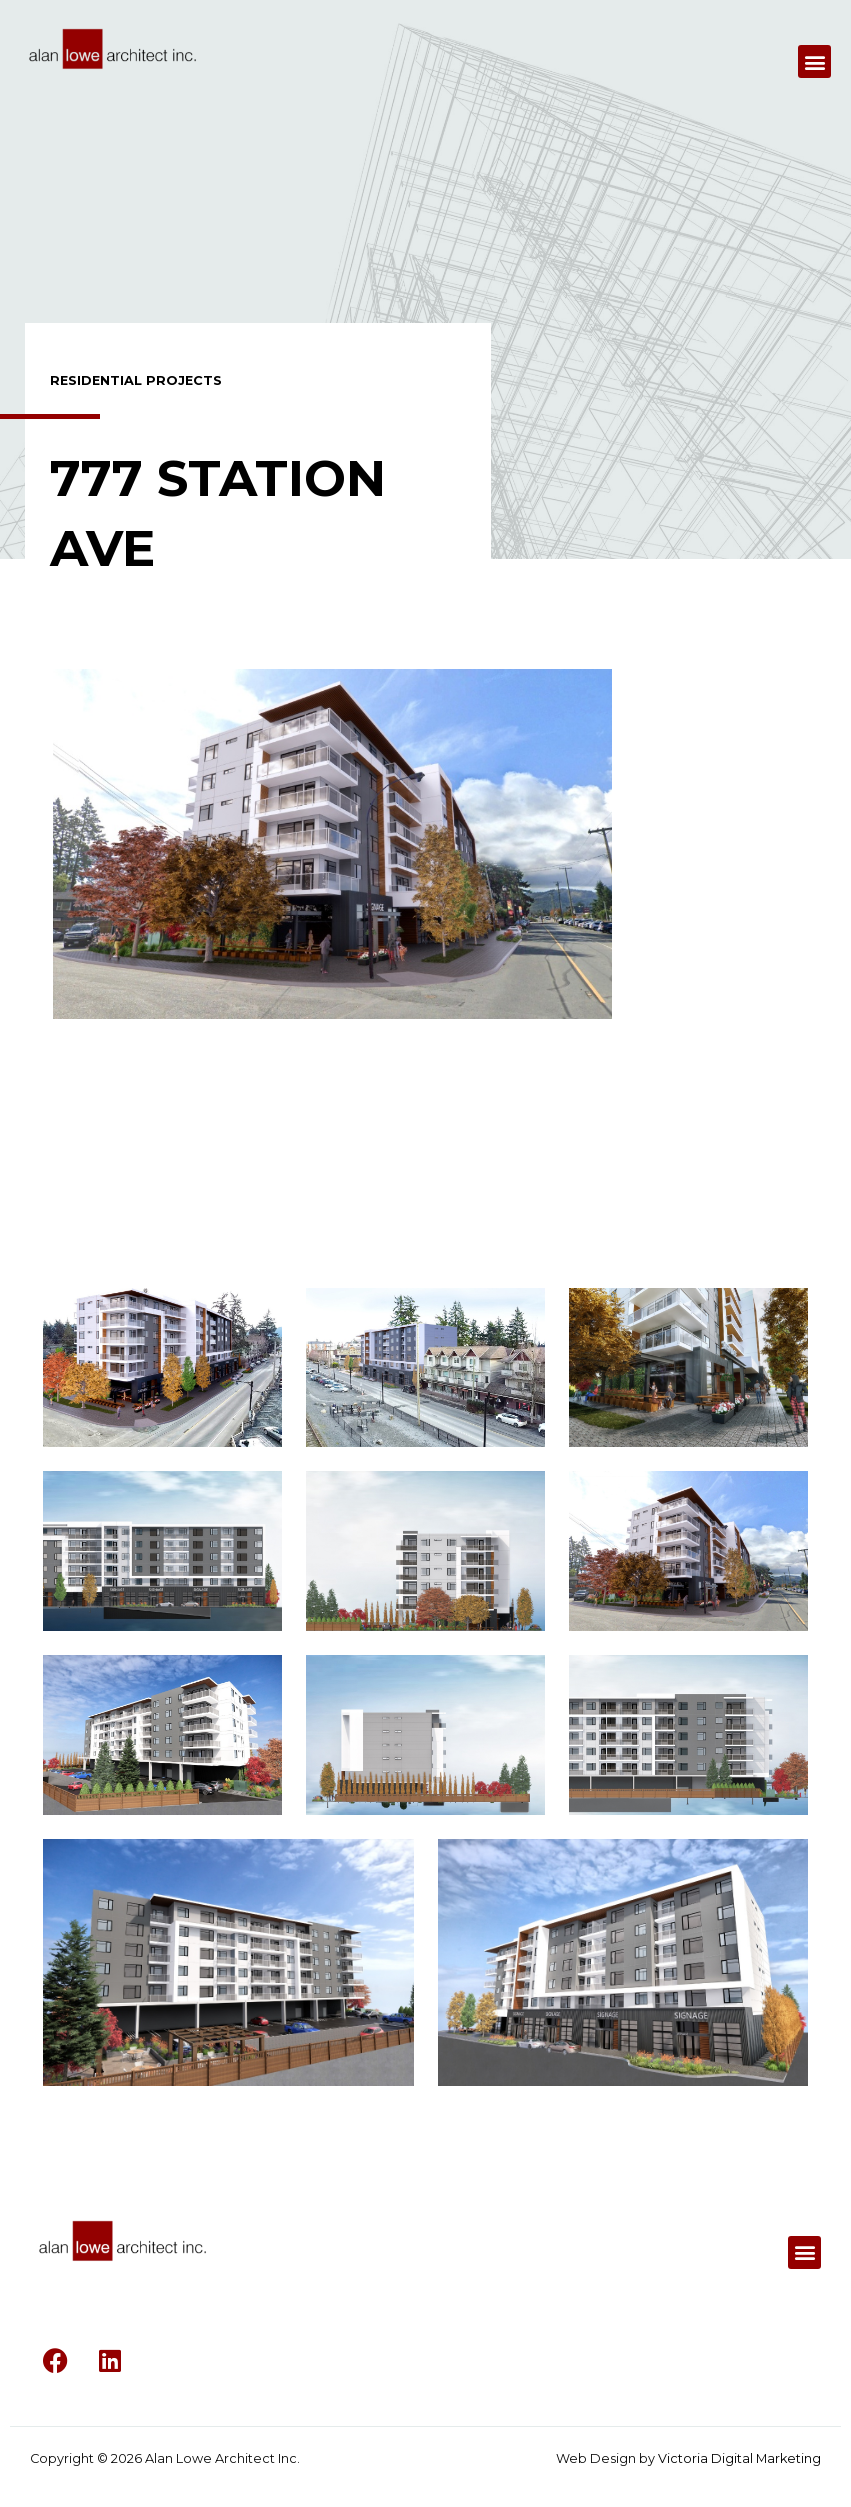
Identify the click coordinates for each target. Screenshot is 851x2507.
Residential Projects (136, 380)
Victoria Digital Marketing (739, 2458)
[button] (814, 61)
